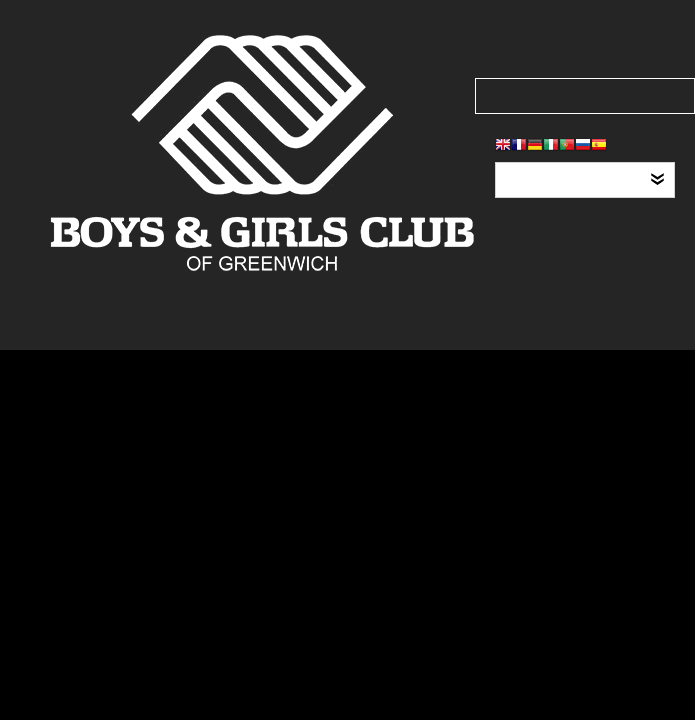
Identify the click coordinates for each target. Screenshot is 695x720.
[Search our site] (585, 96)
